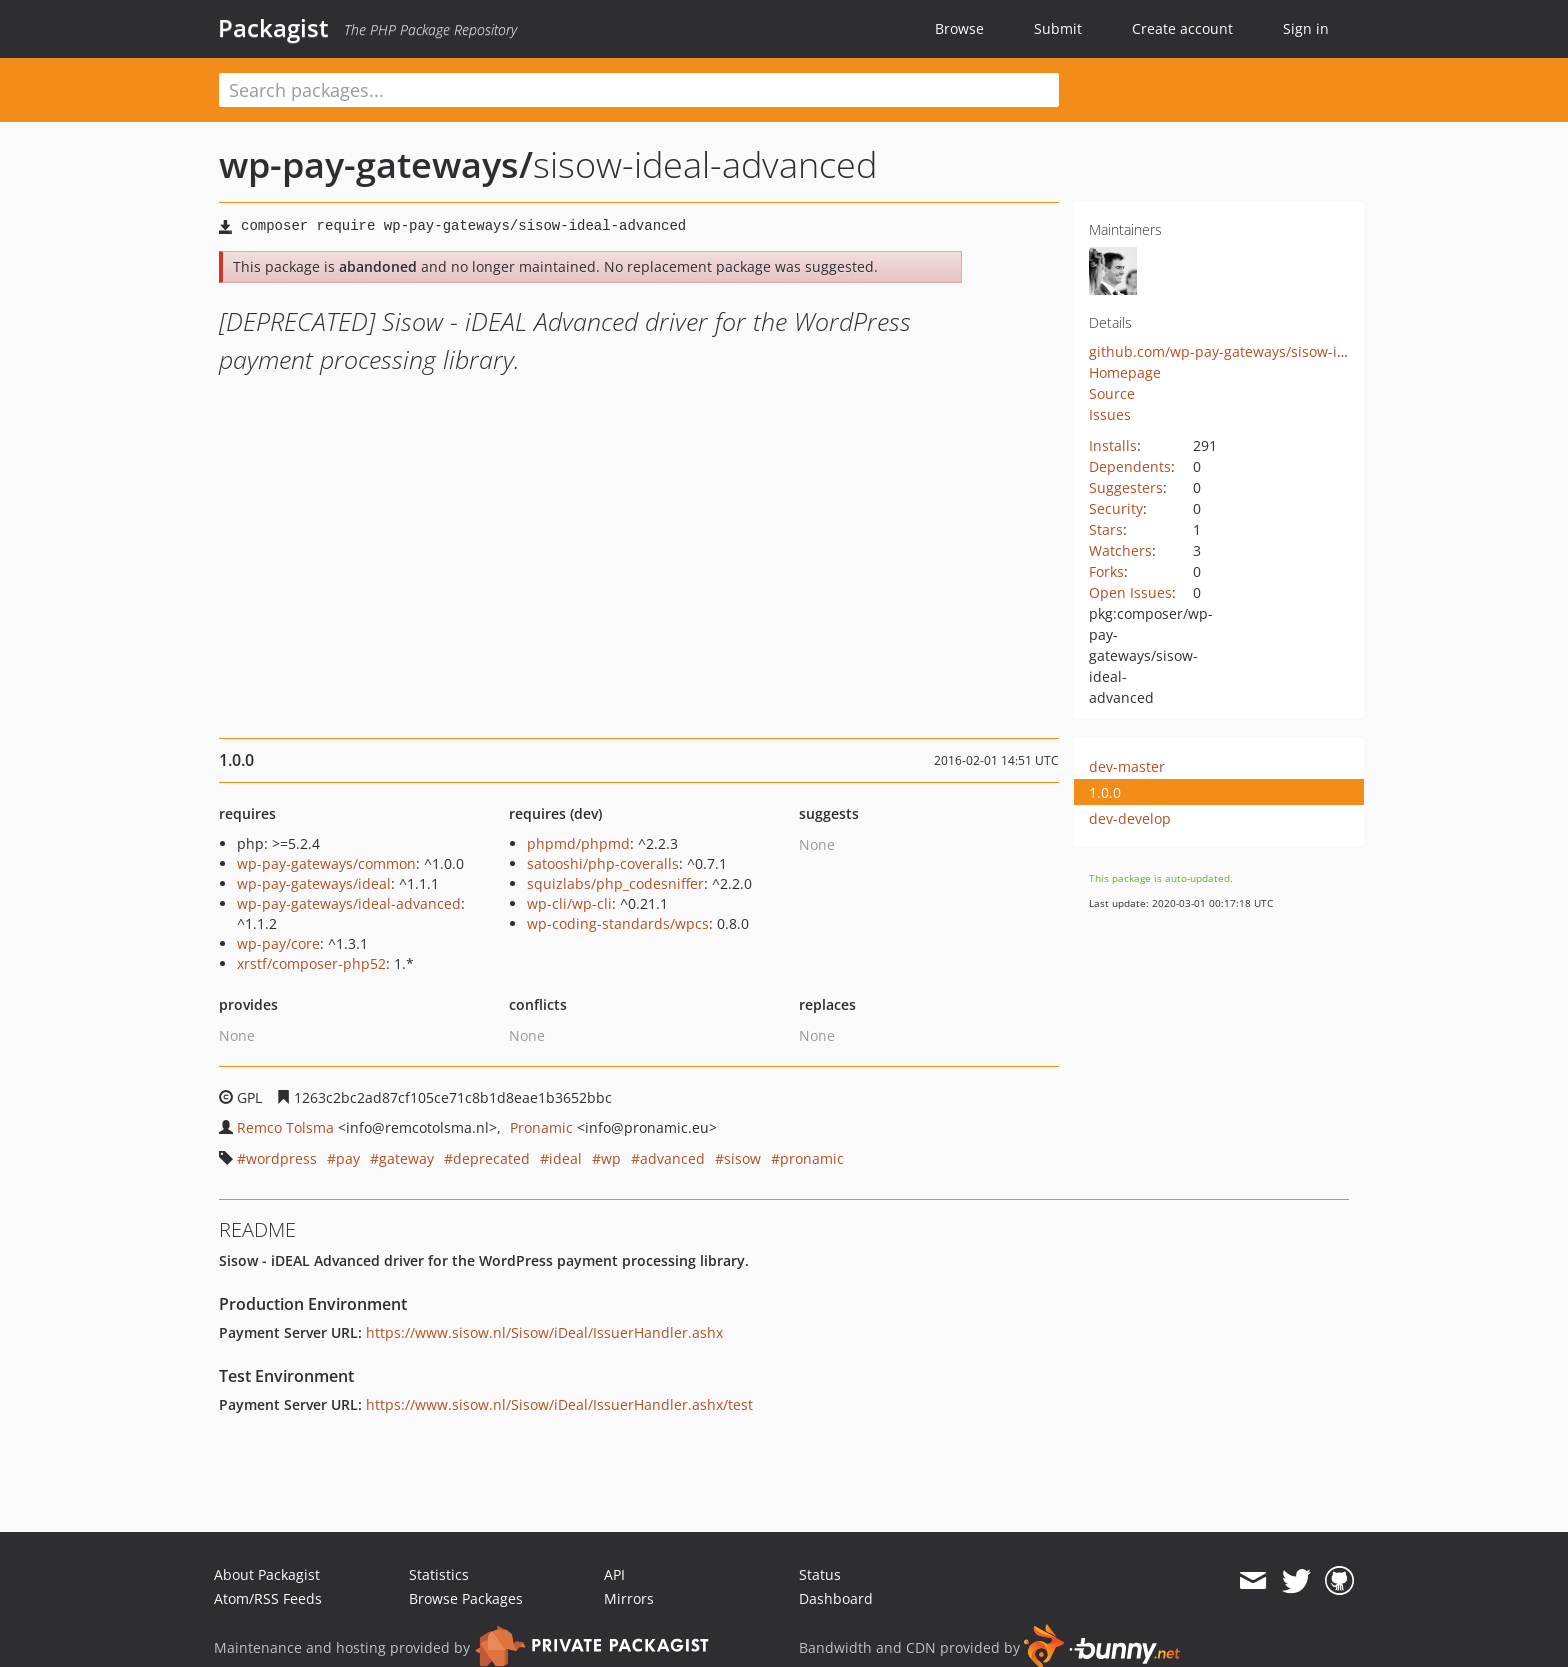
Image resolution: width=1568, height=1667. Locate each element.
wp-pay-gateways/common (326, 863)
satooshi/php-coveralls (603, 863)
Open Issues (1130, 592)
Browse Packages (466, 1598)
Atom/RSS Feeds (268, 1598)
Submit (1058, 28)
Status (820, 1574)
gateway (406, 1158)
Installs (1113, 445)
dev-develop (1130, 818)
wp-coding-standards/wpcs (618, 923)
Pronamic (541, 1127)
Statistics (439, 1574)
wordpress (281, 1158)
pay (348, 1158)
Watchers (1120, 550)
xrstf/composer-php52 (311, 963)
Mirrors (629, 1598)
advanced (672, 1158)
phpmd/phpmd (578, 843)
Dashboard (836, 1598)
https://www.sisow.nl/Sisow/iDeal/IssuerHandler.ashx (544, 1332)
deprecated (491, 1158)
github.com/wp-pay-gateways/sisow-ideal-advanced (1262, 351)
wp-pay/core (278, 943)
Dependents (1130, 466)
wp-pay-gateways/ (376, 164)
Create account (1182, 28)
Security (1116, 508)
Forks (1106, 571)
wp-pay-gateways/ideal (314, 883)
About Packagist (267, 1574)
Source (1112, 393)
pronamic (812, 1158)
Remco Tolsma (285, 1127)
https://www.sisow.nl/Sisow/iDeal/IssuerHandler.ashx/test (559, 1404)
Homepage (1125, 372)
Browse (959, 28)
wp (611, 1158)
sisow (742, 1158)
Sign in (1306, 28)
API (614, 1574)
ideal (565, 1158)
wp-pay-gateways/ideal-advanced (349, 903)
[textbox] (639, 90)
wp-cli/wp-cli (569, 903)
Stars (1106, 529)
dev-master (1127, 766)
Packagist (273, 28)
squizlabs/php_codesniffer (615, 883)
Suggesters (1126, 487)
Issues (1110, 414)
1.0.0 (1105, 792)
